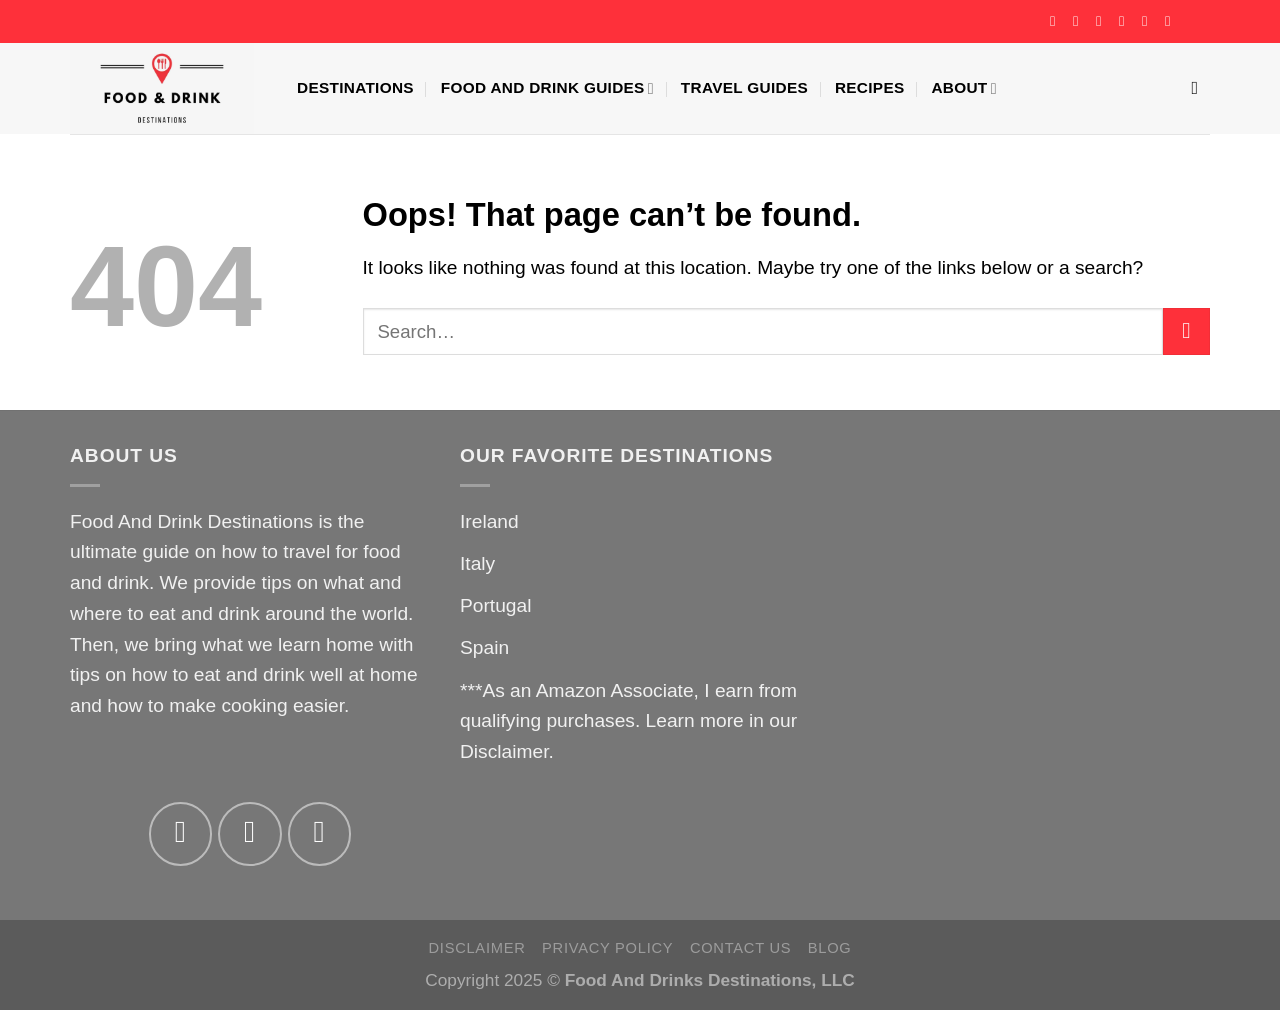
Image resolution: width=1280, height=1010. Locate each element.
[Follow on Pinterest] (1149, 21)
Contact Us (740, 948)
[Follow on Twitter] (1103, 21)
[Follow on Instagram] (1080, 21)
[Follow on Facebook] (1057, 21)
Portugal (495, 605)
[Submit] (1186, 331)
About (964, 88)
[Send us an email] (1126, 21)
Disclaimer (504, 751)
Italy (477, 563)
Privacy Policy (607, 948)
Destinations (355, 87)
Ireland (489, 521)
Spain (484, 647)
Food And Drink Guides (547, 88)
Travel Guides (744, 87)
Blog (830, 948)
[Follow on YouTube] (1172, 21)
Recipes (870, 87)
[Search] (1201, 88)
